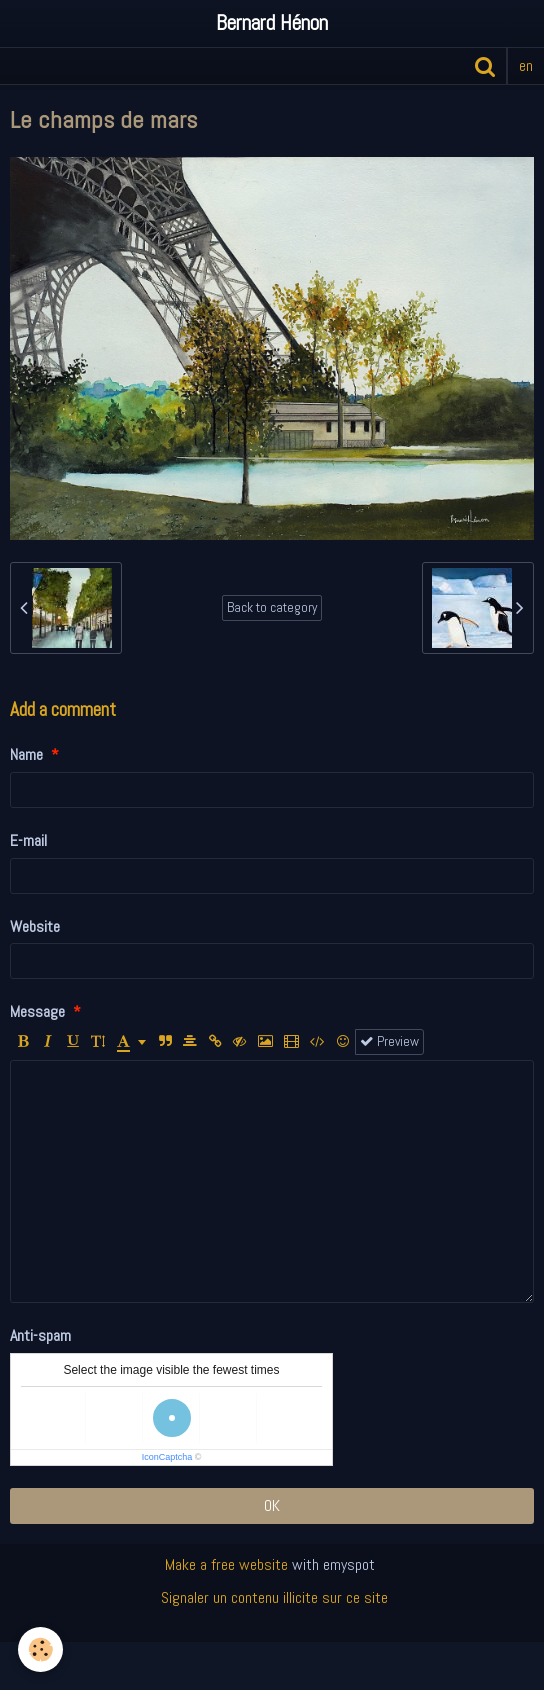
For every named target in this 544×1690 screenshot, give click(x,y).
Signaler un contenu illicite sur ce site (274, 1597)
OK (272, 1505)
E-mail (28, 840)
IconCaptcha (167, 1457)
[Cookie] (40, 1649)
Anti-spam (40, 1335)
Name (26, 754)
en (526, 65)
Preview (389, 1041)
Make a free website (226, 1564)
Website (35, 926)
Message (37, 1011)
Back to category (272, 607)
